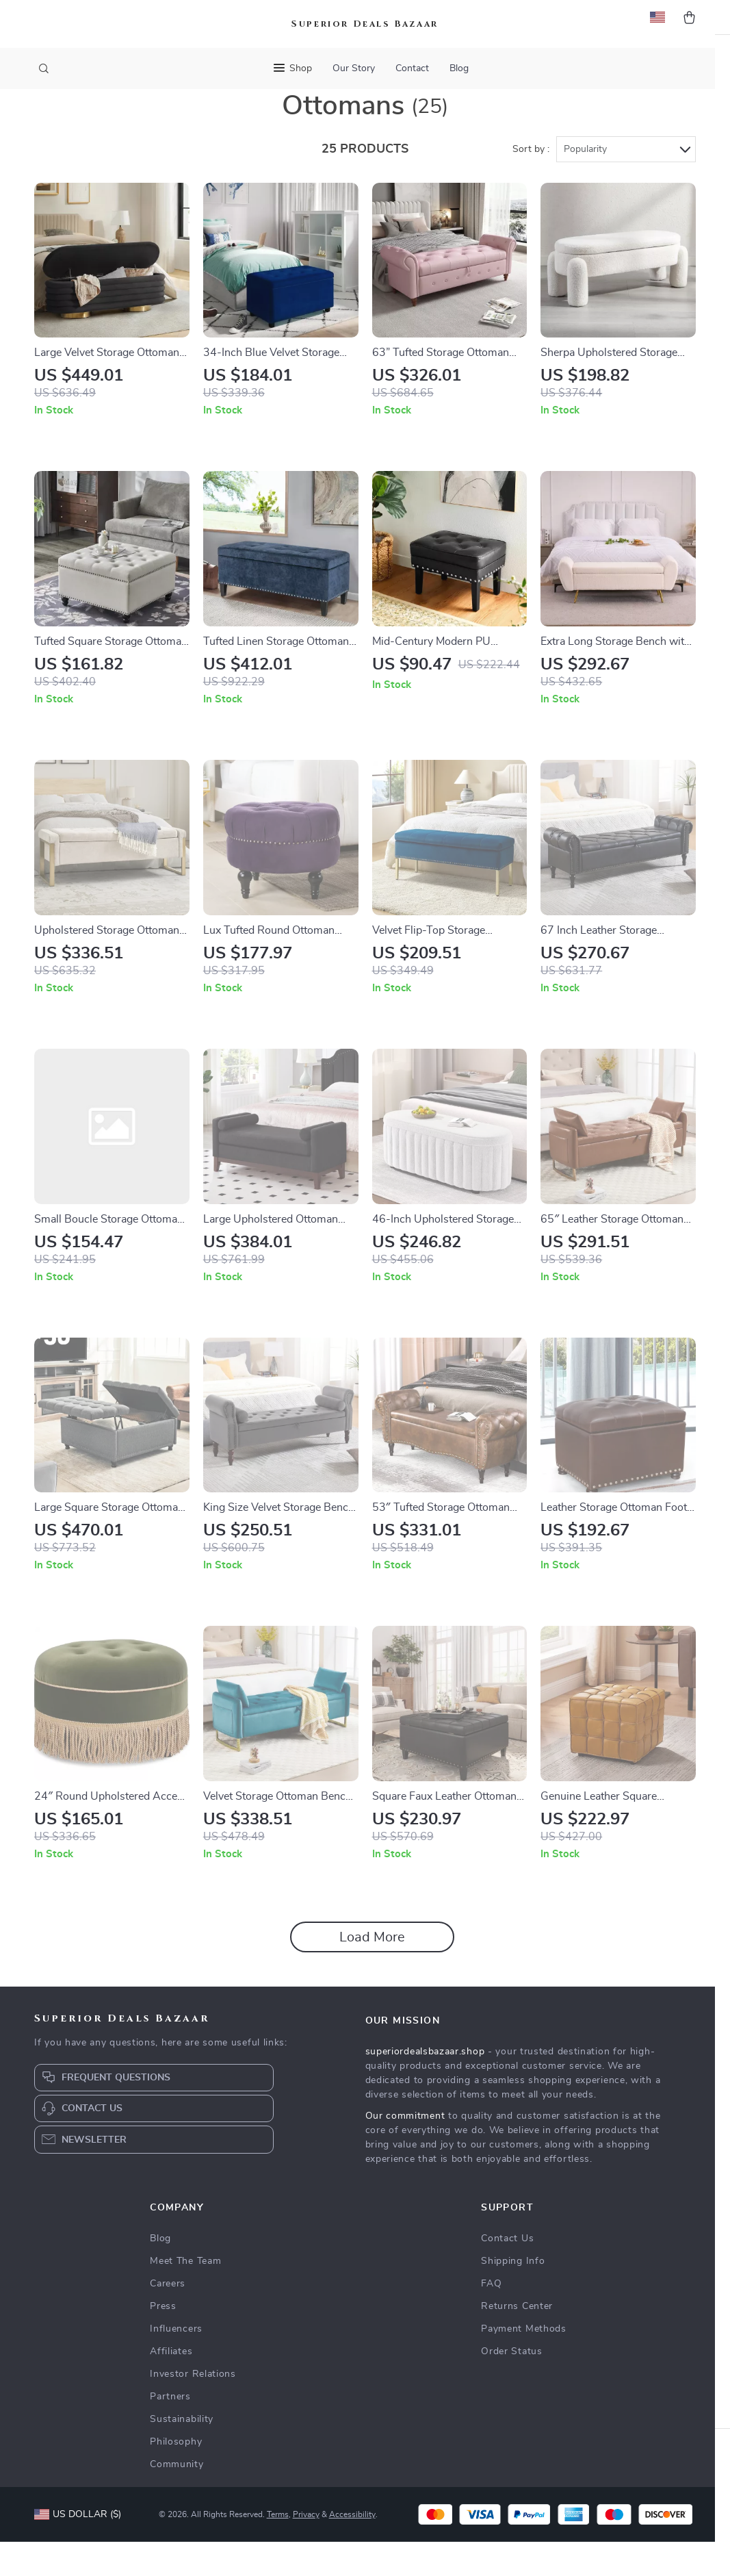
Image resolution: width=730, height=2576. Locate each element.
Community (176, 2498)
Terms (278, 2549)
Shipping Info (513, 2295)
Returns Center (517, 2340)
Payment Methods (523, 2363)
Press (163, 2340)
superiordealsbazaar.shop (425, 2086)
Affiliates (171, 2385)
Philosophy (176, 2476)
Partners (170, 2431)
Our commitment (405, 2150)
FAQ (491, 2318)
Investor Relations (193, 2408)
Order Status (511, 2385)
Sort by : (530, 183)
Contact (412, 68)
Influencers (176, 2363)
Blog (459, 68)
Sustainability (181, 2453)
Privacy (306, 2549)
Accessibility (352, 2549)
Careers (167, 2318)
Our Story (354, 68)
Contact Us (507, 2273)
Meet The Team (185, 2295)
